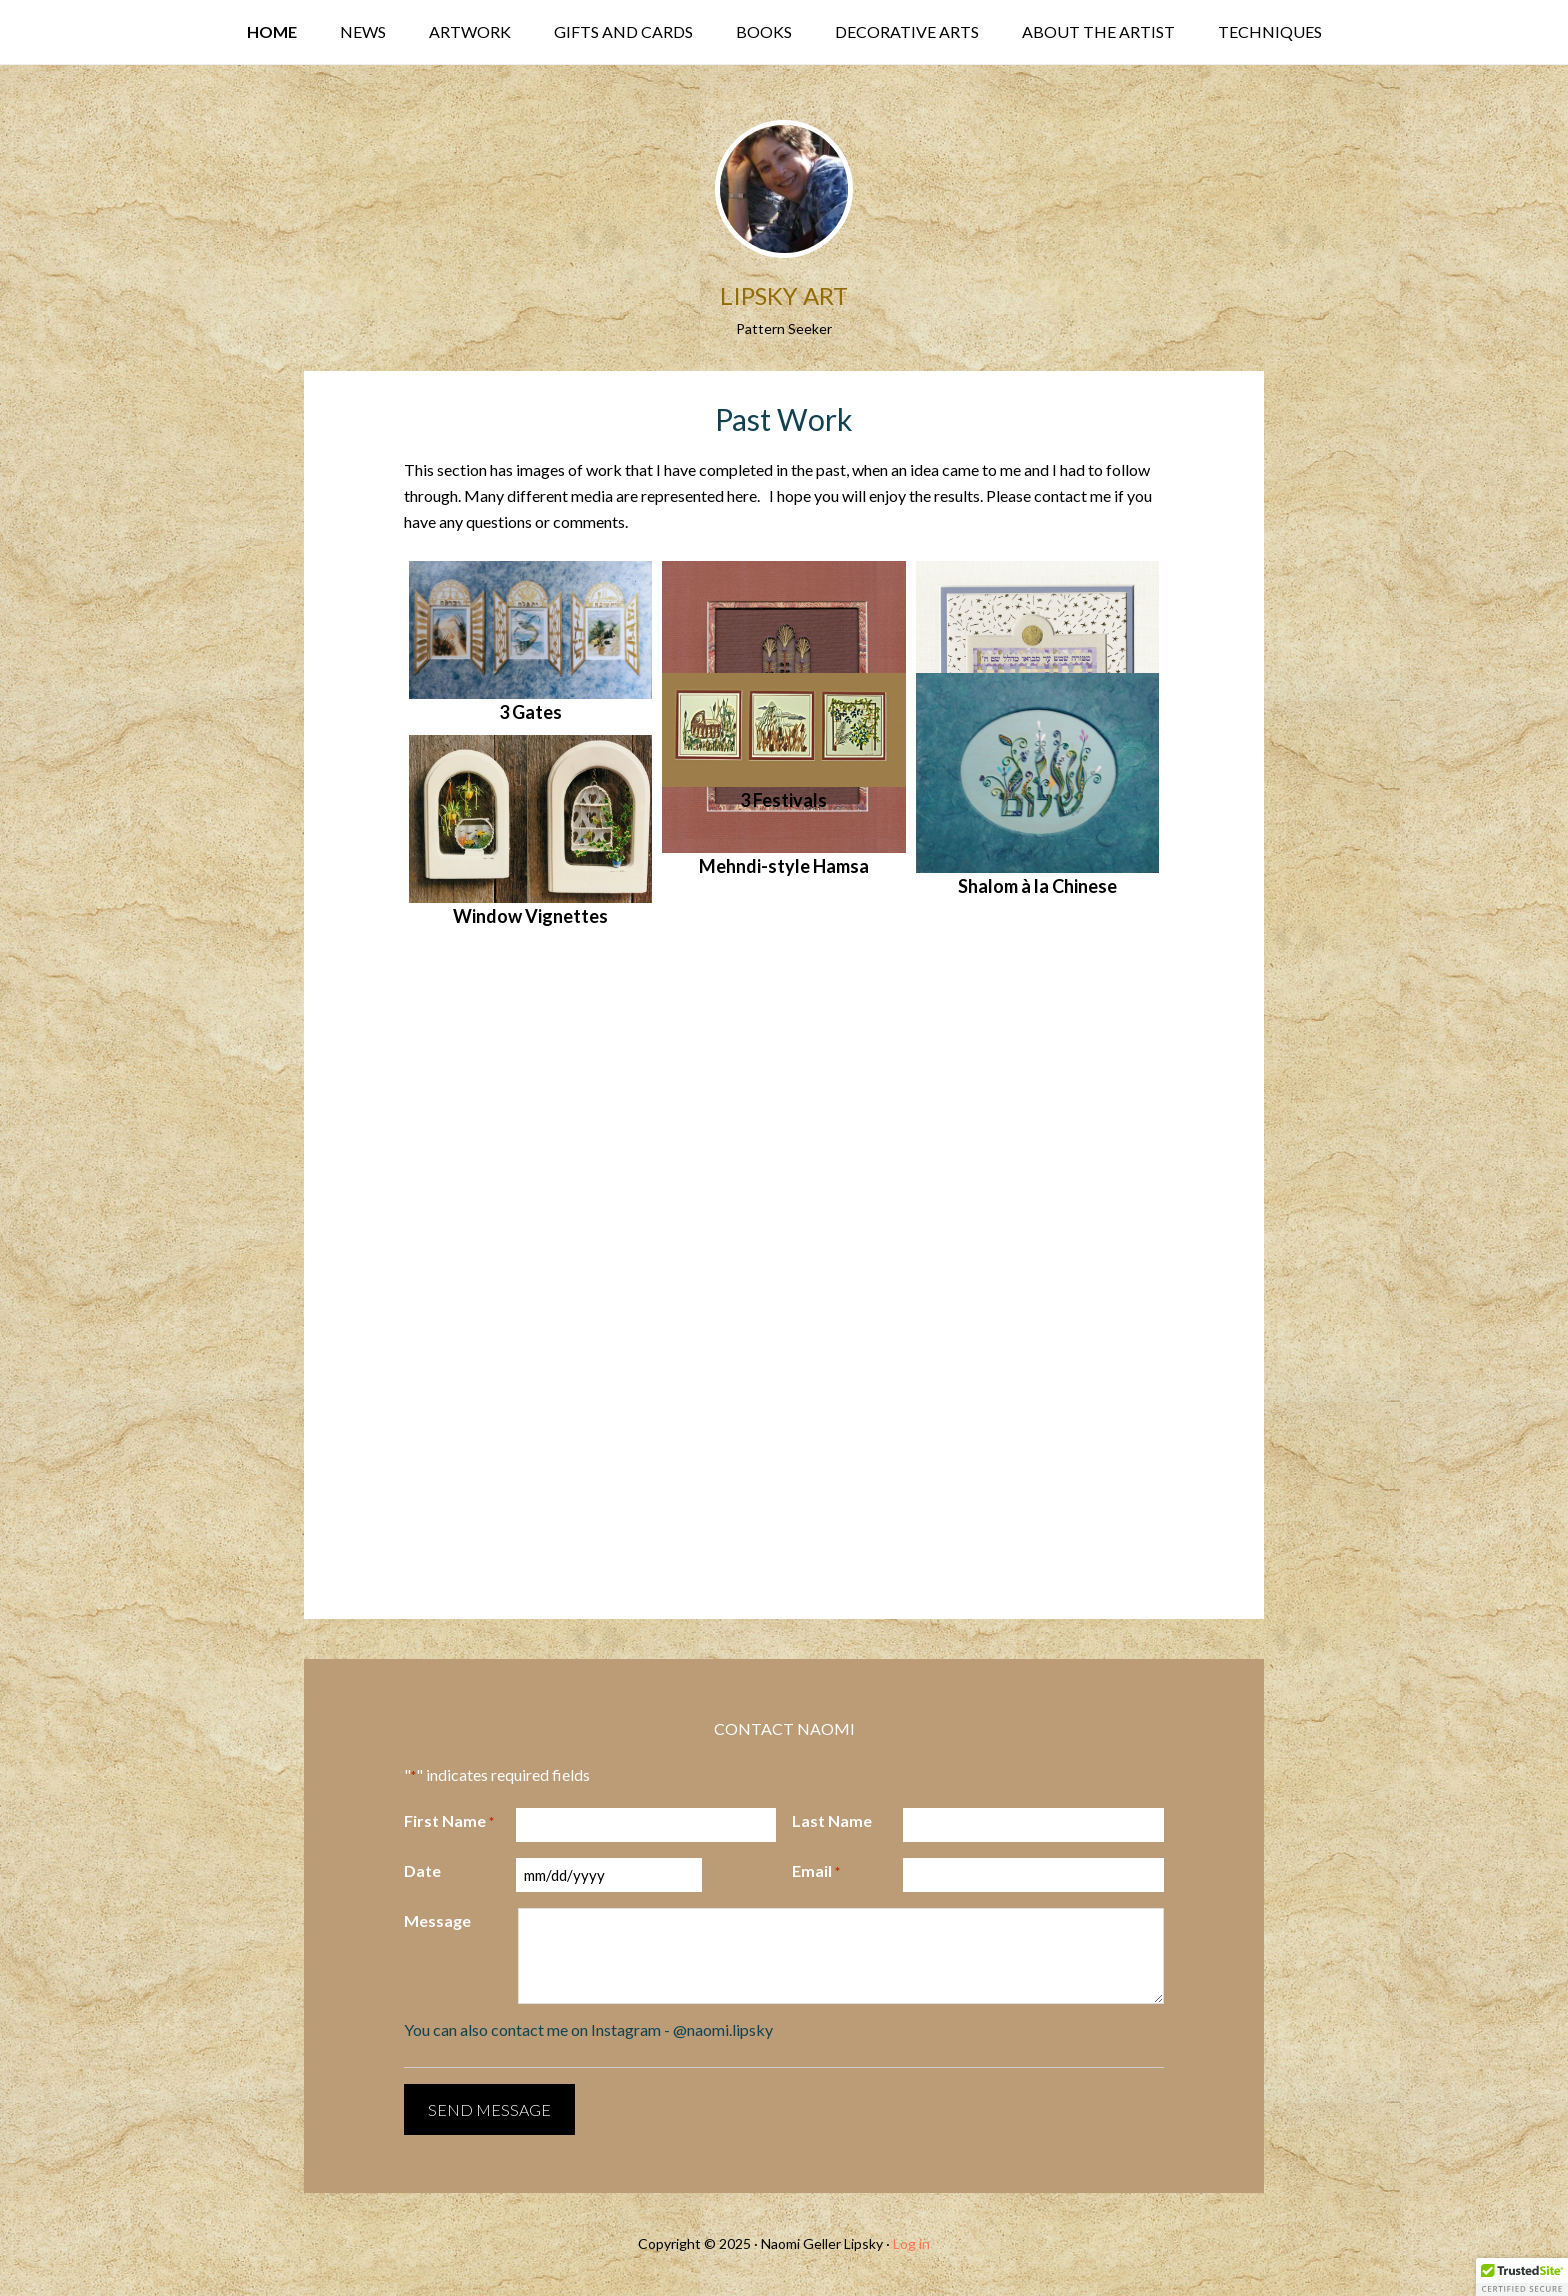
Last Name (832, 1820)
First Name (449, 1822)
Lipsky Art (784, 295)
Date (422, 1870)
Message (437, 1920)
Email (816, 1872)
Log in (911, 2243)
